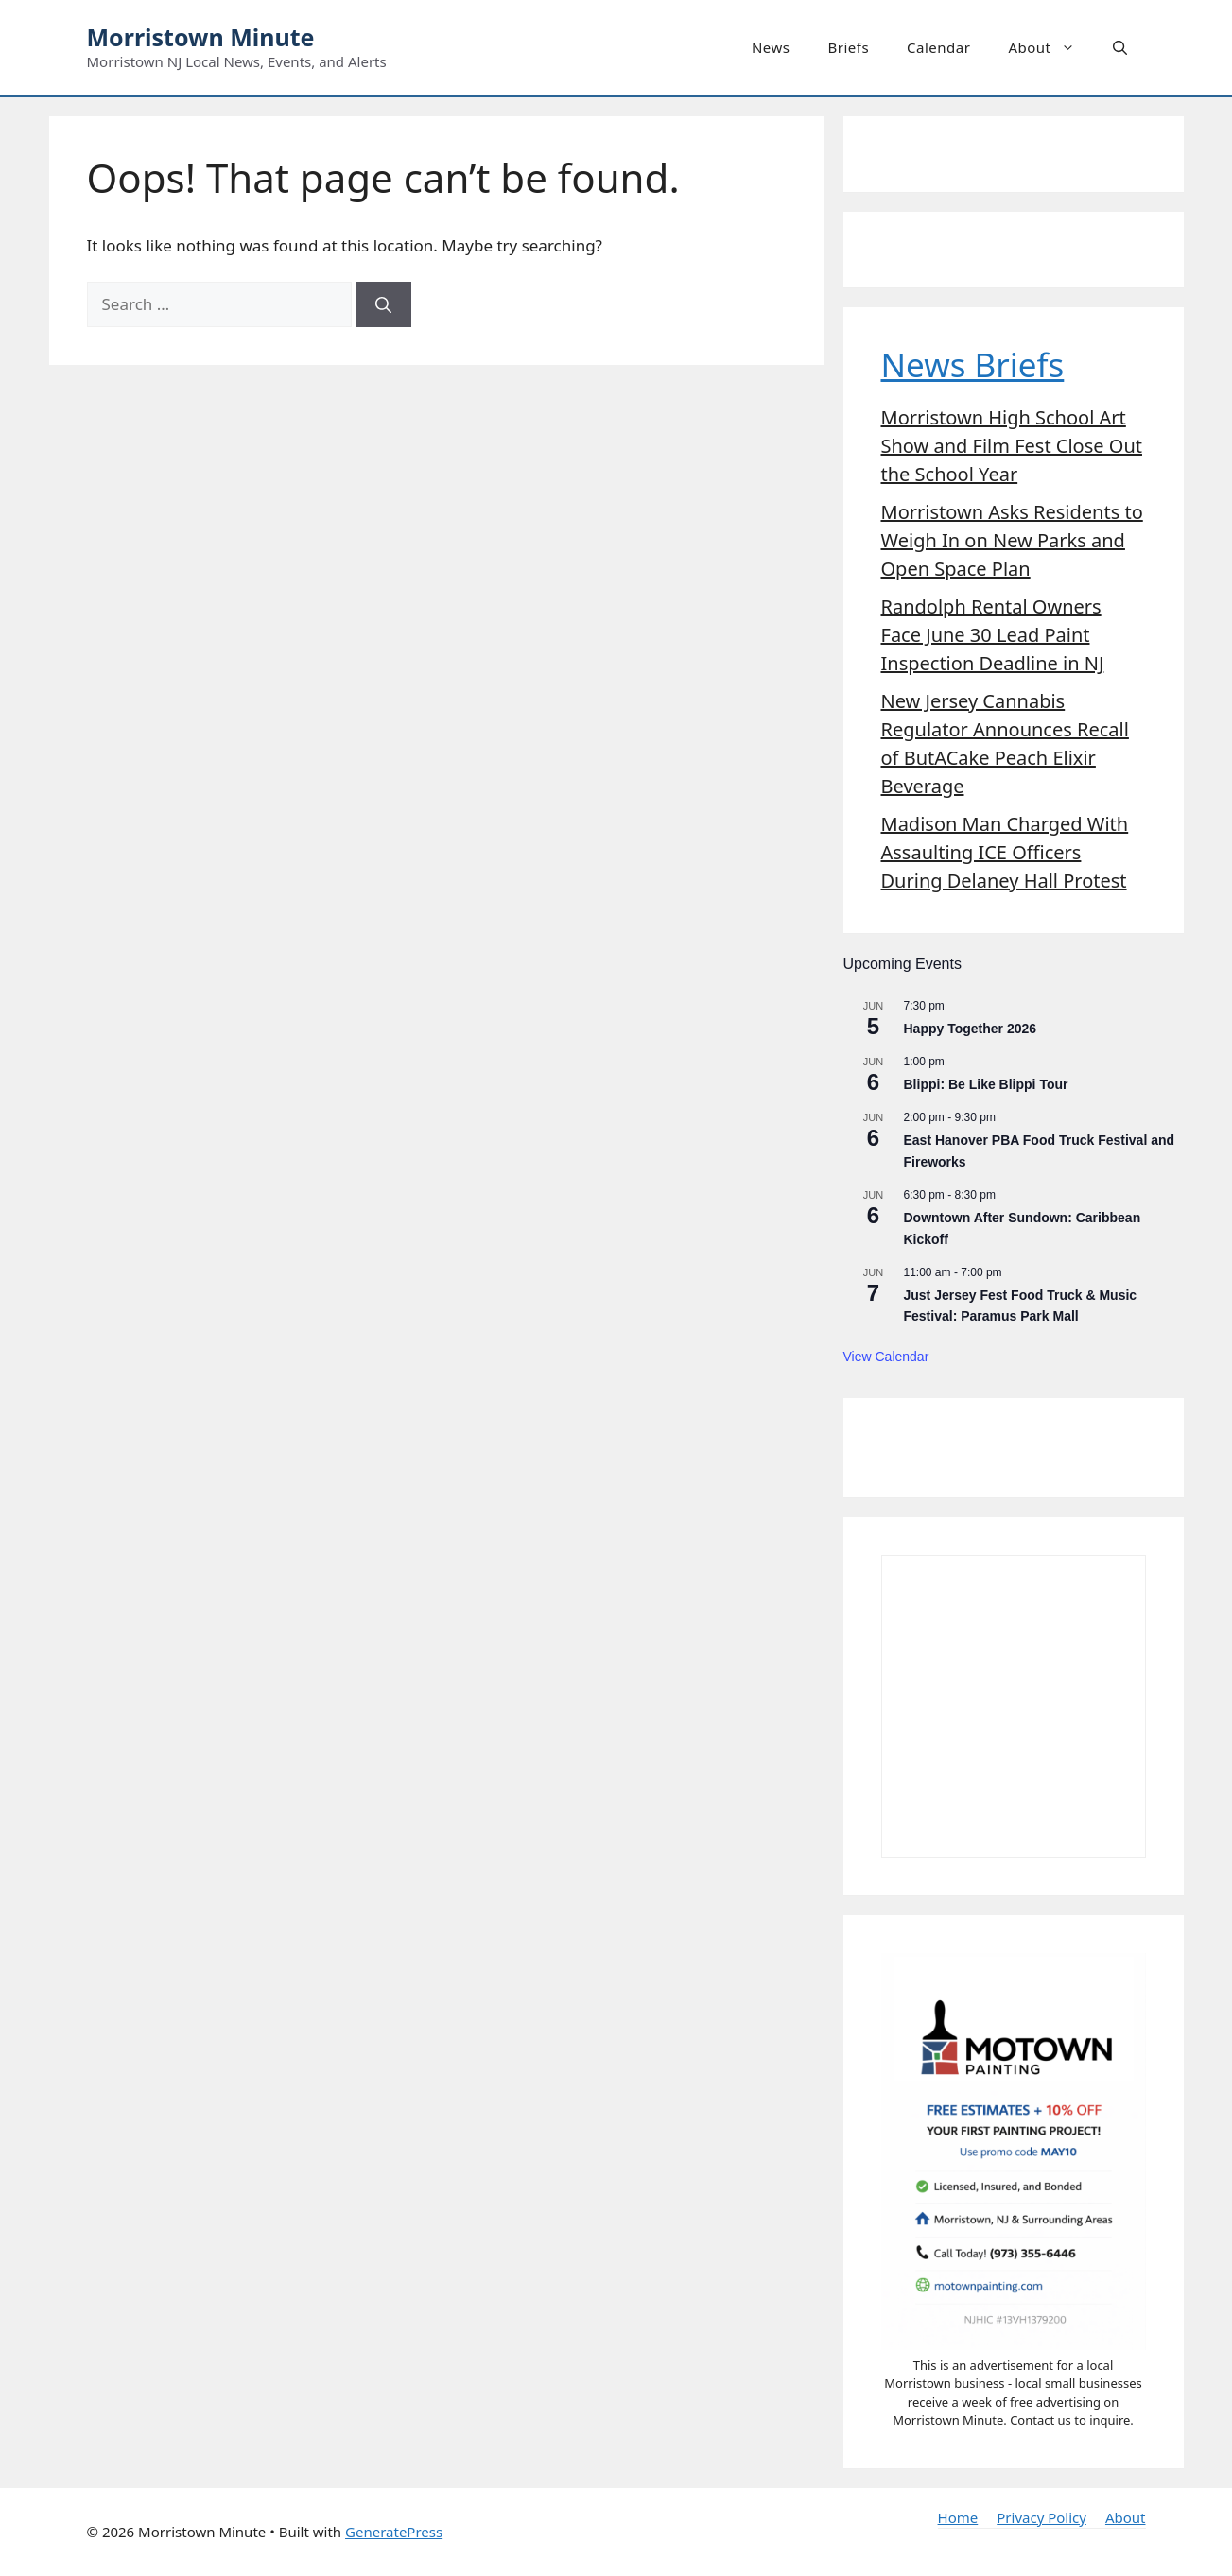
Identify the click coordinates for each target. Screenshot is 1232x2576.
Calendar (938, 47)
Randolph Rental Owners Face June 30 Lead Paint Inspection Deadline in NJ (992, 635)
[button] (1120, 47)
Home (958, 2517)
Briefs (848, 47)
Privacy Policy (1041, 2517)
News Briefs (973, 364)
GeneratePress (393, 2531)
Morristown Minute (201, 37)
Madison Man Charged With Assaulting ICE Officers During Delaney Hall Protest (1005, 852)
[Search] (383, 304)
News (771, 47)
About (1050, 47)
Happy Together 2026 (970, 1028)
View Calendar (886, 1356)
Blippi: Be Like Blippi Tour (986, 1084)
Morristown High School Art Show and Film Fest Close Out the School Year (1011, 446)
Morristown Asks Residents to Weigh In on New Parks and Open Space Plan (1012, 540)
